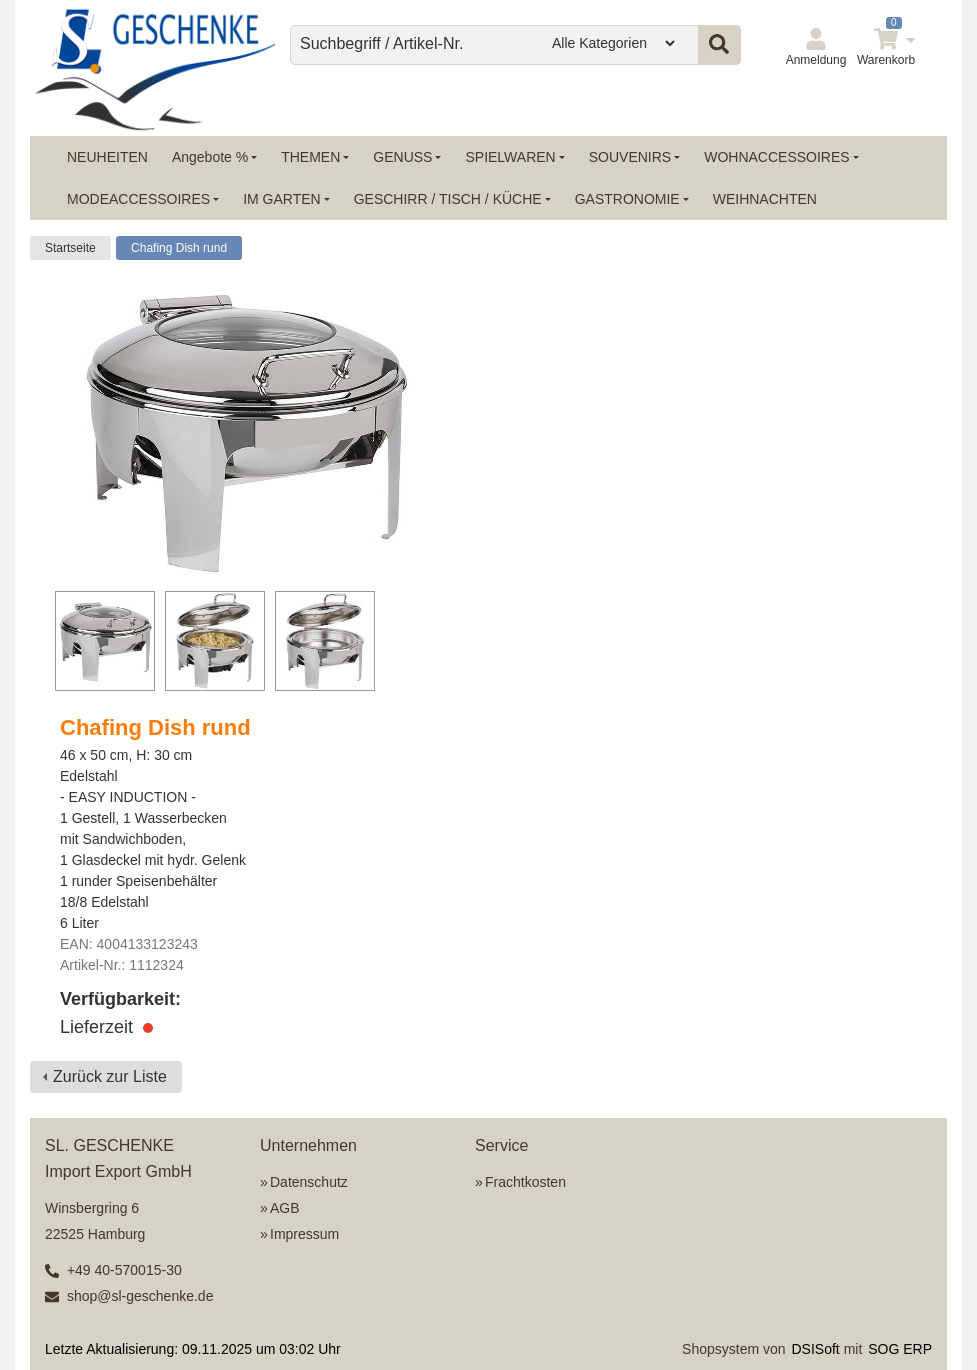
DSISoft (816, 1349)
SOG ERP (900, 1349)
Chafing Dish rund (179, 248)
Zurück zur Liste (110, 1076)
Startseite (70, 248)
